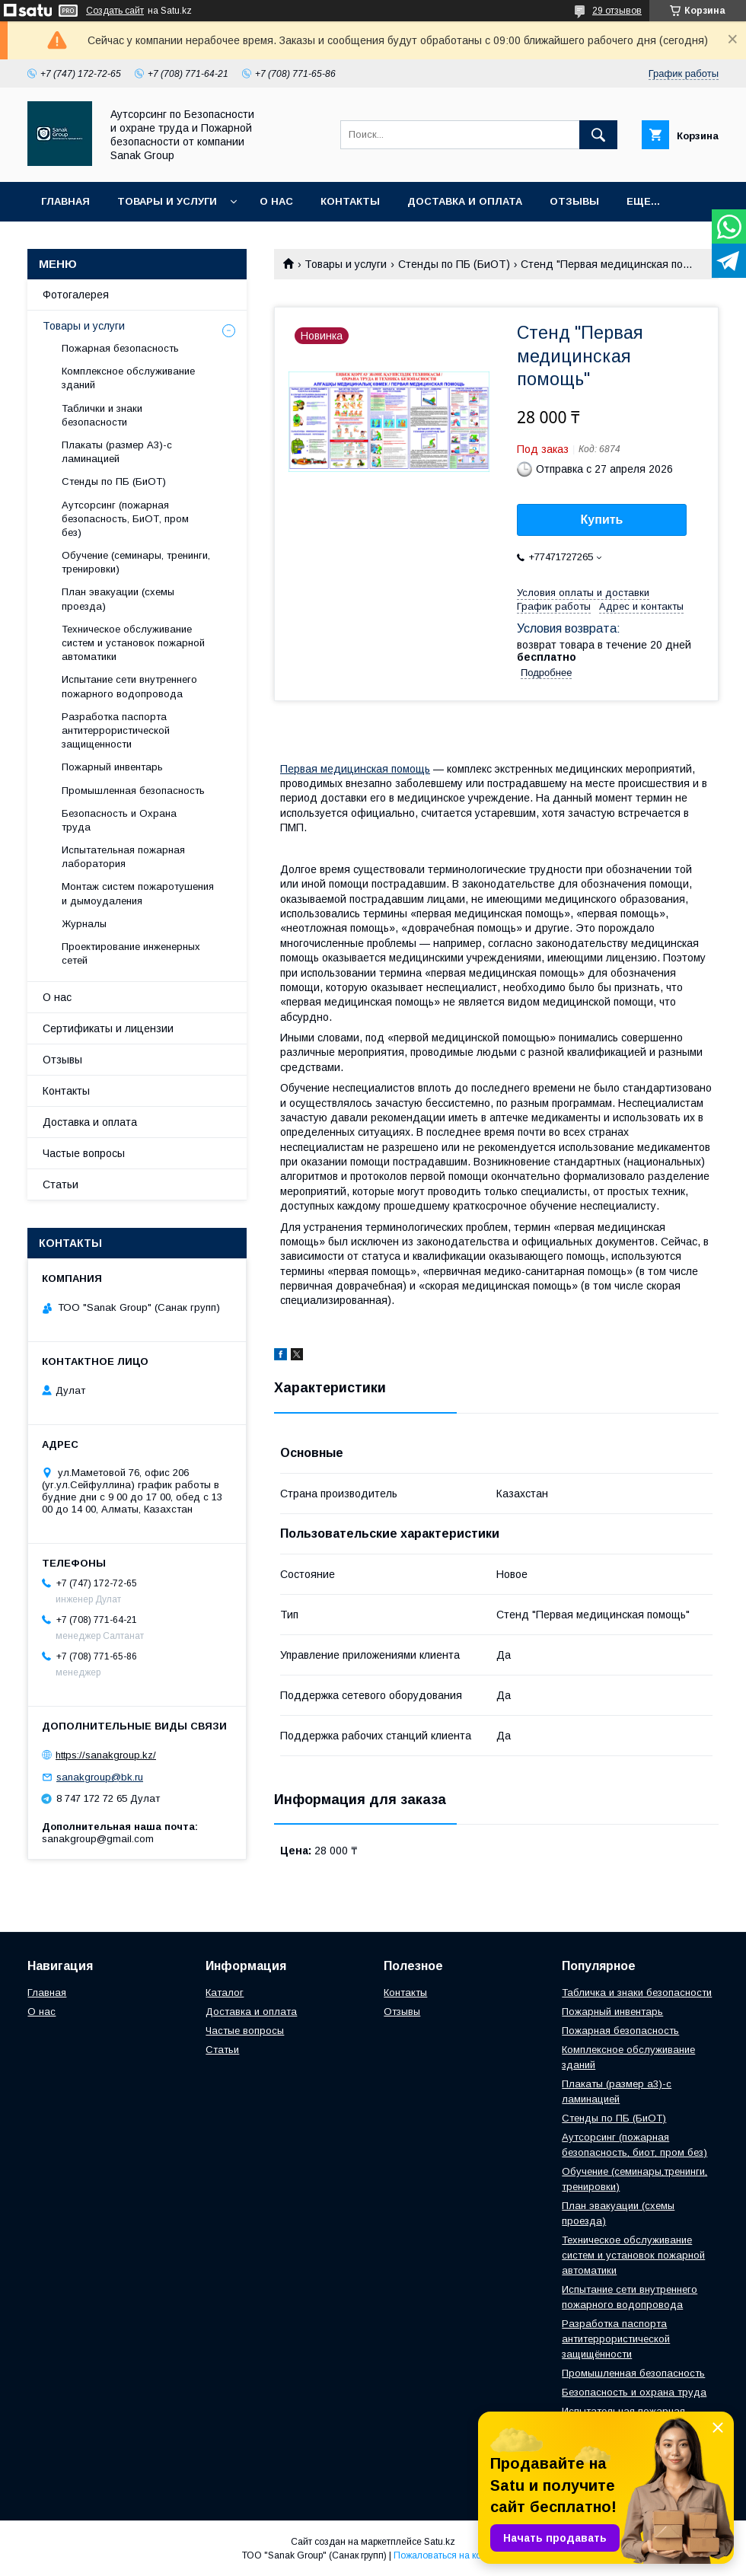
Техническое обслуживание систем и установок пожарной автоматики (133, 642)
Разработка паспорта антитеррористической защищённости (616, 2339)
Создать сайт (115, 10)
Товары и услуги (167, 201)
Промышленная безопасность (133, 790)
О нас (276, 201)
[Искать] (598, 134)
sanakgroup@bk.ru (99, 1777)
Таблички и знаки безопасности (102, 415)
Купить (602, 519)
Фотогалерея (76, 295)
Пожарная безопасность (120, 348)
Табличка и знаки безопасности (637, 1992)
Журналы (84, 923)
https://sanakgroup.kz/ (106, 1755)
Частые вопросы (84, 1153)
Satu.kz (439, 2541)
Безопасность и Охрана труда (119, 820)
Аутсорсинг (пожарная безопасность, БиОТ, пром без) (125, 518)
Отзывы (574, 201)
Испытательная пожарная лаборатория (123, 856)
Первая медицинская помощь (355, 769)
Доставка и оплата (464, 201)
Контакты (350, 201)
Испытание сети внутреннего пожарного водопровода (129, 686)
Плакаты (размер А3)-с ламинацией (117, 451)
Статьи (60, 1184)
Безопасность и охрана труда (634, 2392)
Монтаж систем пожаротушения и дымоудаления (138, 893)
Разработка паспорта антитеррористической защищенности (116, 730)
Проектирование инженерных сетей (131, 953)
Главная (65, 201)
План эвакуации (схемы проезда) (118, 598)
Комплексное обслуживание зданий (128, 378)
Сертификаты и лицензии (108, 1028)
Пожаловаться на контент (449, 2555)
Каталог (225, 1992)
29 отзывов (617, 10)
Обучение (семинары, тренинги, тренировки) (136, 562)
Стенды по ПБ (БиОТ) (454, 264)
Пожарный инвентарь (112, 767)
